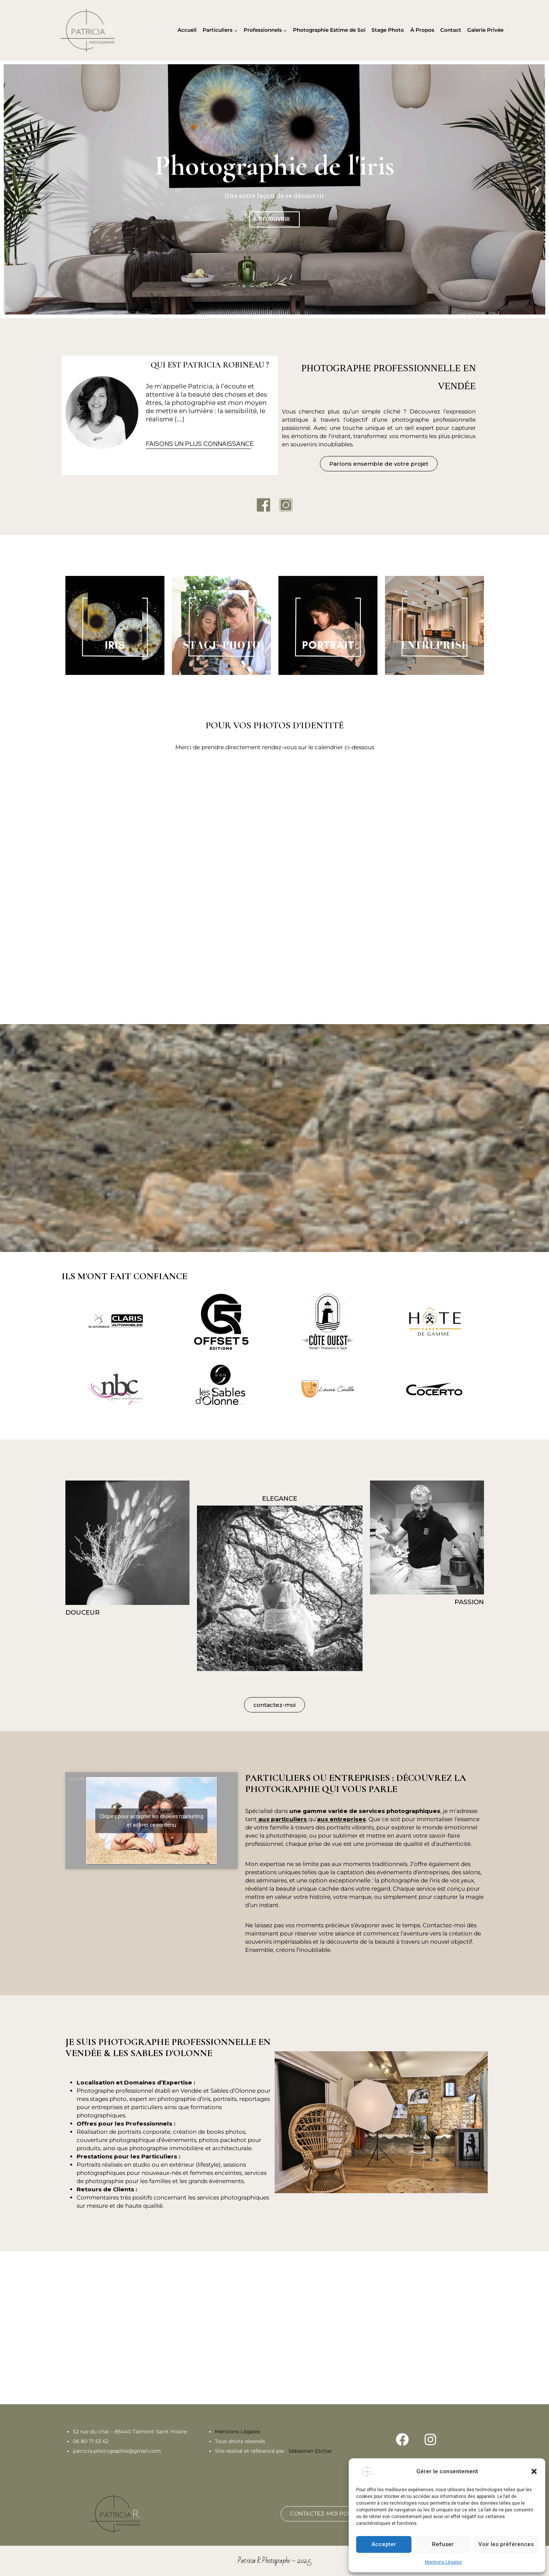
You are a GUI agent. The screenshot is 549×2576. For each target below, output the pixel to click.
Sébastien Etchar (310, 2451)
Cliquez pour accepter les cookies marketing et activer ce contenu (151, 1820)
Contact (450, 30)
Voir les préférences (506, 2544)
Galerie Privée (485, 30)
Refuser (443, 2544)
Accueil (187, 30)
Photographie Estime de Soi (329, 30)
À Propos (422, 30)
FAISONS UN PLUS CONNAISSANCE (200, 444)
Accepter (383, 2544)
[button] (534, 2471)
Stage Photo (387, 30)
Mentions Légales (443, 2562)
